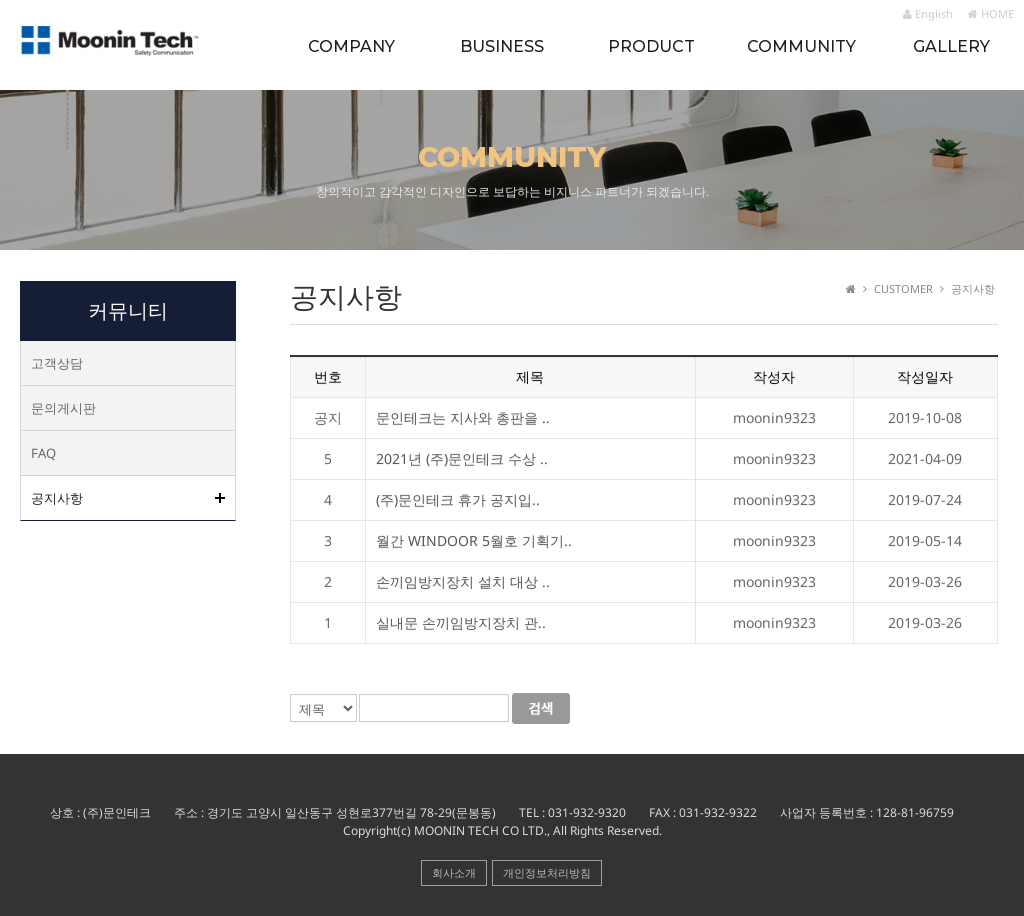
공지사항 (57, 498)
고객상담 (57, 363)
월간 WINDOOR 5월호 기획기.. (474, 541)
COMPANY (351, 46)
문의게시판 (63, 408)
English (928, 13)
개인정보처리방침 (547, 872)
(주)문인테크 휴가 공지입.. (458, 500)
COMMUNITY (801, 46)
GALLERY (951, 46)
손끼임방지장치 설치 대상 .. (463, 582)
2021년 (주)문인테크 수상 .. (462, 459)
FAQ (43, 453)
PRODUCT (651, 46)
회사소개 (454, 872)
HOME (991, 13)
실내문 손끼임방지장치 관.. (461, 623)
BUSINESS (502, 46)
